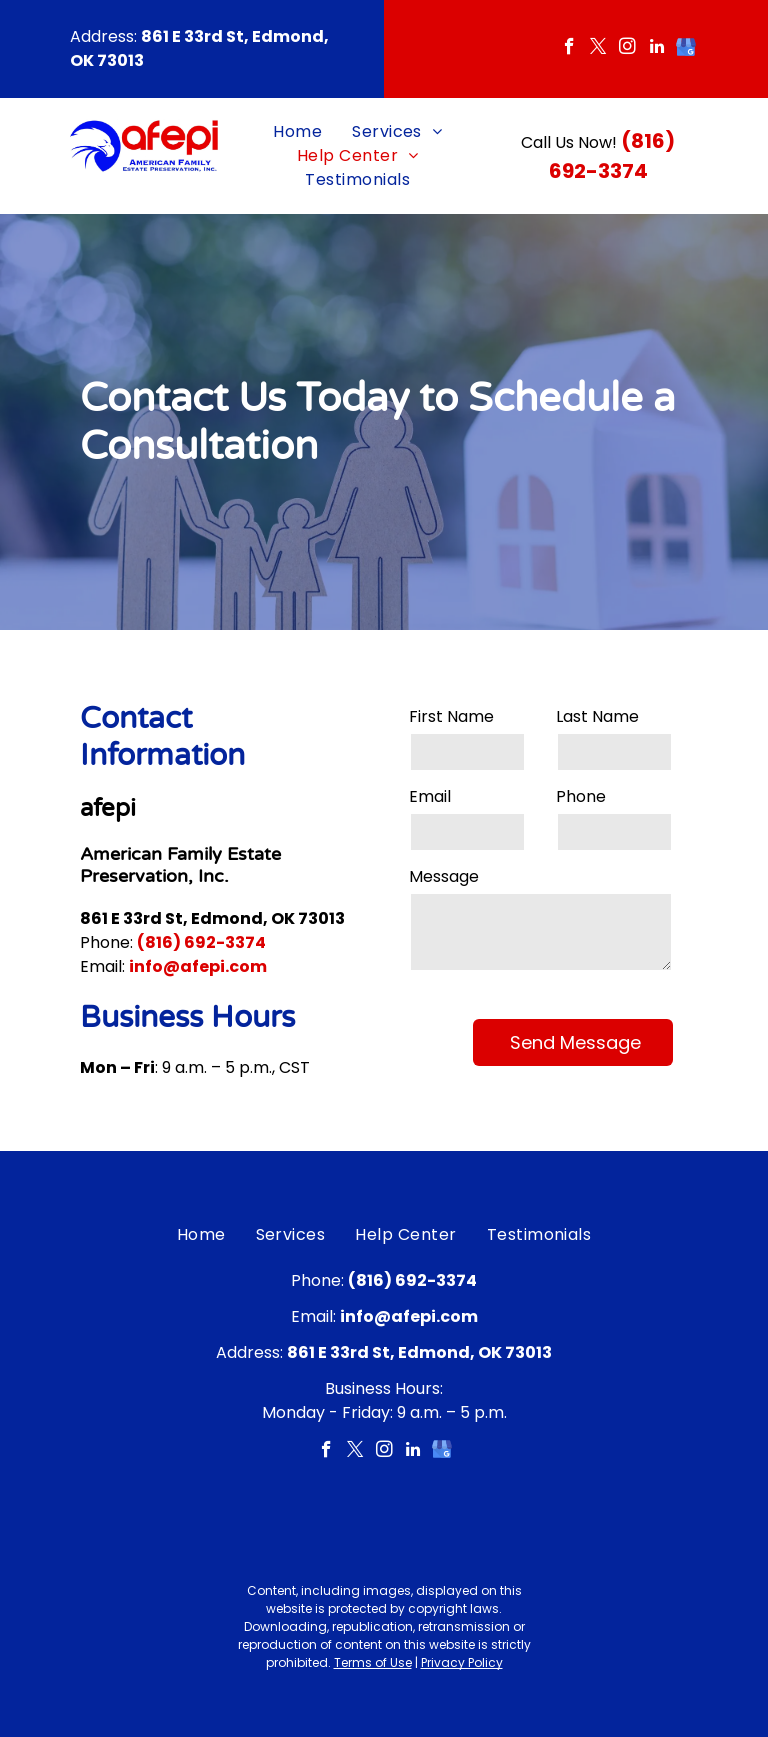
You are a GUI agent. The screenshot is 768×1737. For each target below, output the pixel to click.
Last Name (597, 716)
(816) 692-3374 (201, 942)
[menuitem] (297, 132)
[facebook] (569, 49)
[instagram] (627, 49)
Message (444, 876)
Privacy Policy (462, 1662)
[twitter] (598, 49)
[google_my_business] (685, 49)
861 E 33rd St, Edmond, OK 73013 (212, 918)
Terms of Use (373, 1662)
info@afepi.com (198, 966)
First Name (451, 716)
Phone (581, 796)
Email (430, 796)
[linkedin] (656, 49)
